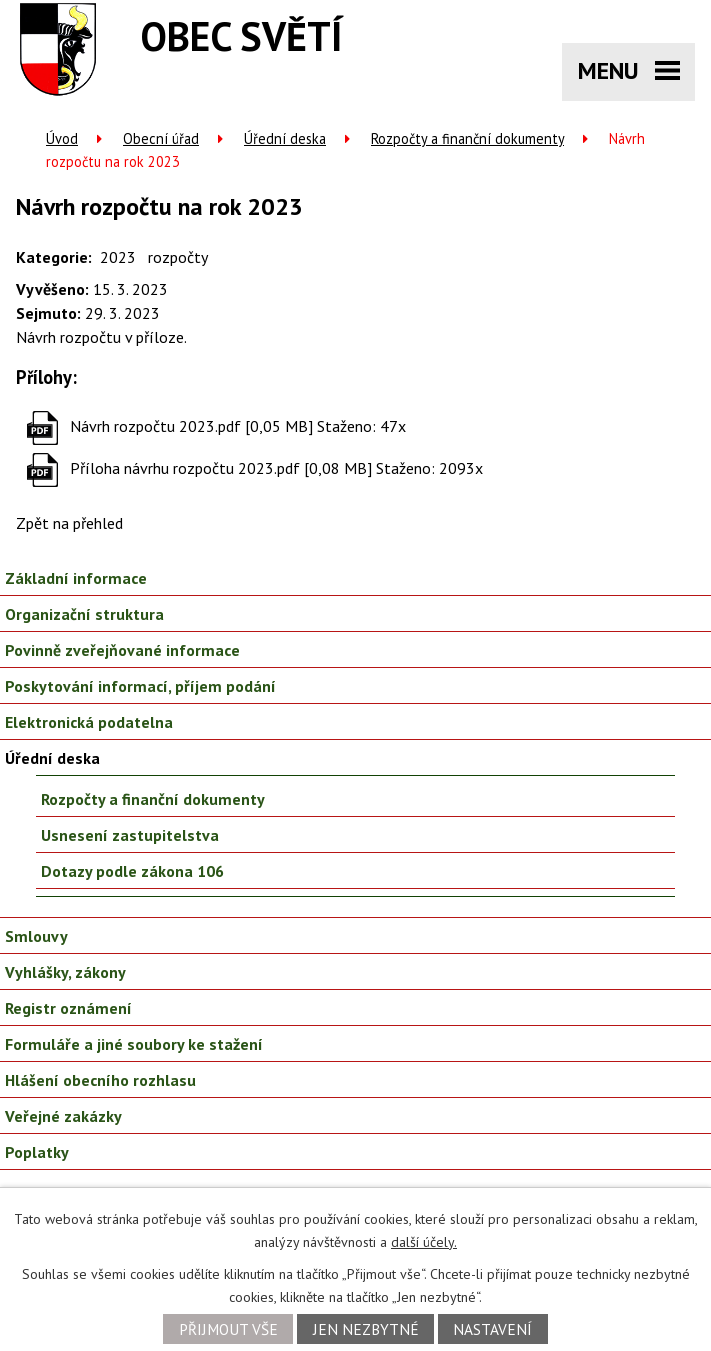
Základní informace (76, 578)
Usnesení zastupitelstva (130, 835)
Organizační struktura (84, 614)
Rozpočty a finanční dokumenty (467, 138)
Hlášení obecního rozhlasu (100, 1080)
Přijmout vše (228, 1329)
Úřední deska (285, 138)
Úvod (62, 138)
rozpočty (178, 257)
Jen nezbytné (366, 1329)
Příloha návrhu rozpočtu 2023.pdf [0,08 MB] (221, 468)
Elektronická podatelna (89, 722)
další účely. (424, 1242)
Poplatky (37, 1152)
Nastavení (492, 1329)
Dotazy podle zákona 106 (132, 871)
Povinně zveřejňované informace (122, 650)
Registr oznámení (68, 1008)
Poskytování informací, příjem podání (140, 686)
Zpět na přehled (69, 523)
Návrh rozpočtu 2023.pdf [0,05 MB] (191, 426)
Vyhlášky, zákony (65, 972)
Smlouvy (36, 936)
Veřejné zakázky (63, 1116)
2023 (118, 257)
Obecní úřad (161, 138)
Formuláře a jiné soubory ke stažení (134, 1044)
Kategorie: (54, 257)
